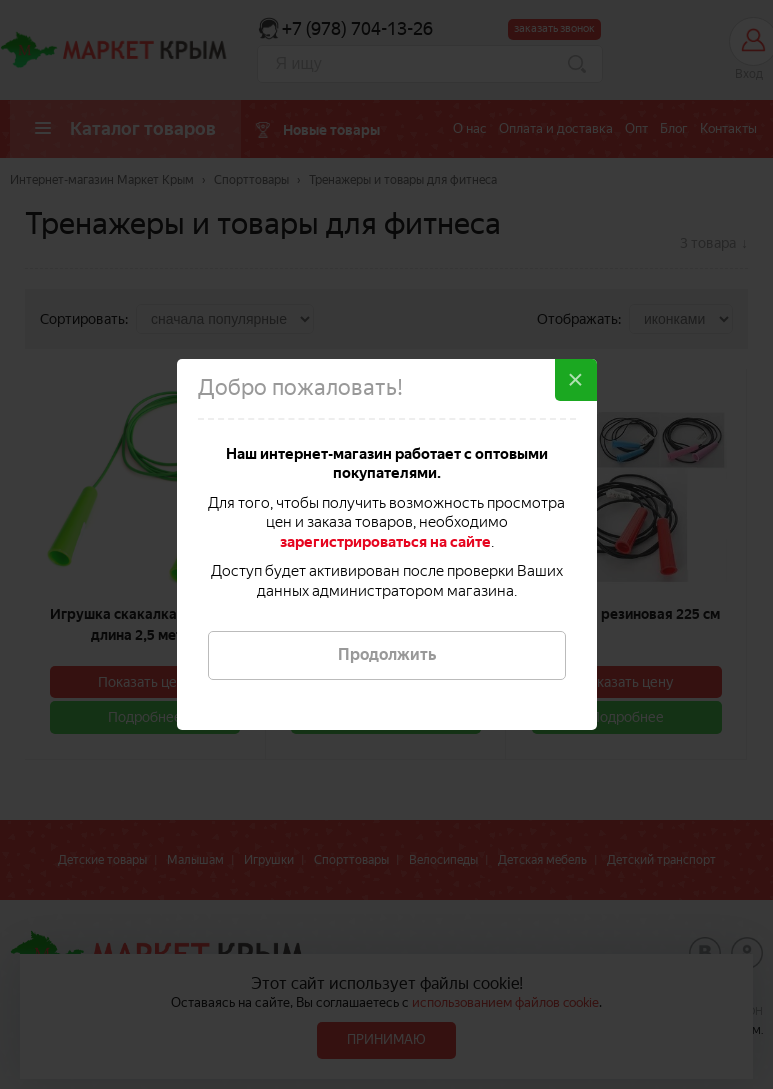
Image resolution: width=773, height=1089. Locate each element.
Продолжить (387, 654)
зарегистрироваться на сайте (385, 542)
